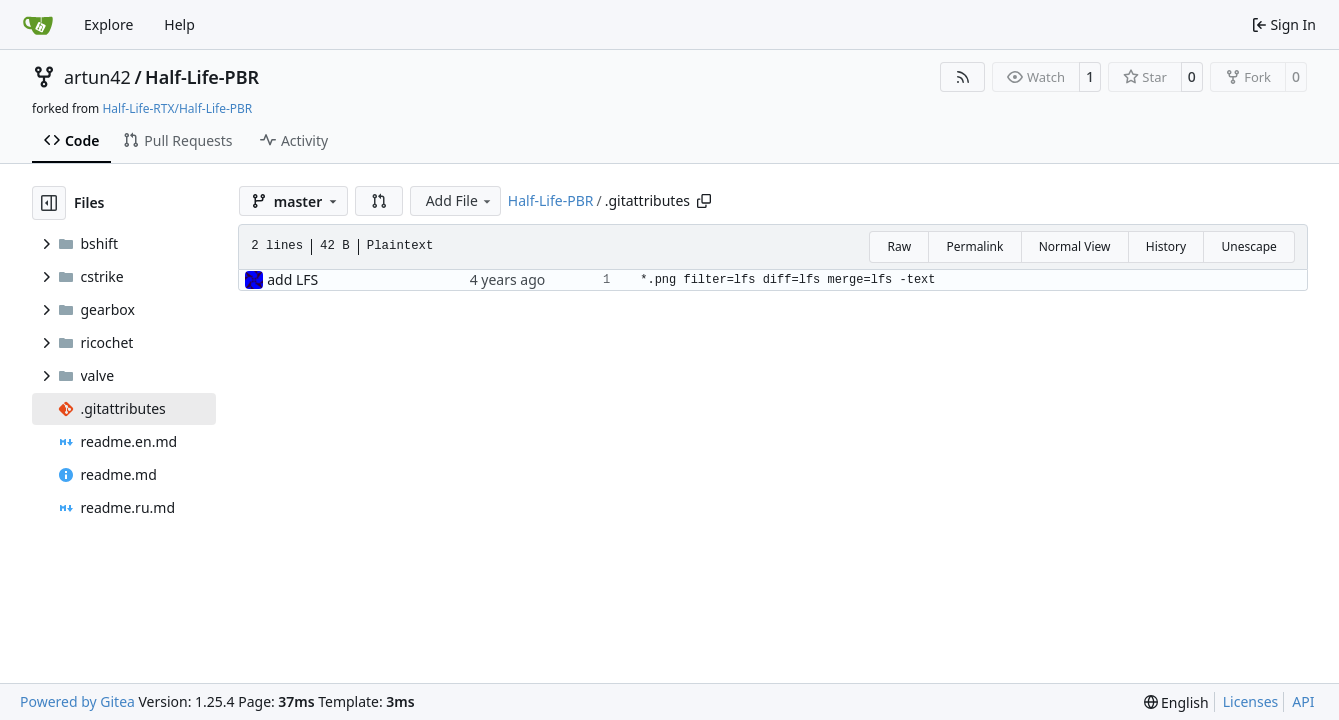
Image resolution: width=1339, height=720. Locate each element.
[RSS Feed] (963, 77)
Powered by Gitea (77, 701)
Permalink (974, 246)
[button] (379, 201)
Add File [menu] (460, 200)
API (1303, 701)
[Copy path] (704, 201)
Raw (899, 246)
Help (179, 24)
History (1166, 246)
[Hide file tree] (49, 203)
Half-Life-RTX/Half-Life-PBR (177, 108)
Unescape (1248, 246)
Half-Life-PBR (202, 77)
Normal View (1075, 246)
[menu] (1176, 702)
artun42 (97, 77)
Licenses (1251, 701)
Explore (108, 24)
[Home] (38, 25)
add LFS (292, 279)
